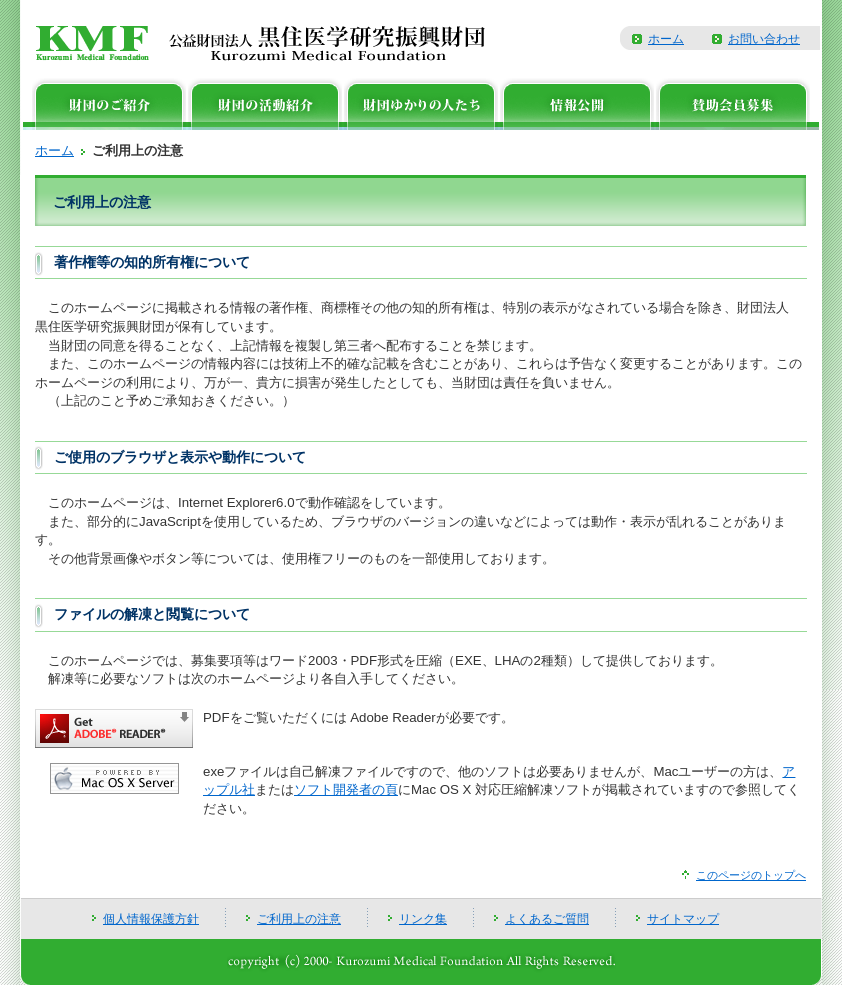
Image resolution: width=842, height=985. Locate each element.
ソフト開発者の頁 (346, 789)
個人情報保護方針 (151, 919)
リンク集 (423, 919)
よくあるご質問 (547, 919)
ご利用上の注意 (299, 919)
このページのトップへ (751, 875)
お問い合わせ (764, 38)
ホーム (666, 38)
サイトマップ (683, 919)
